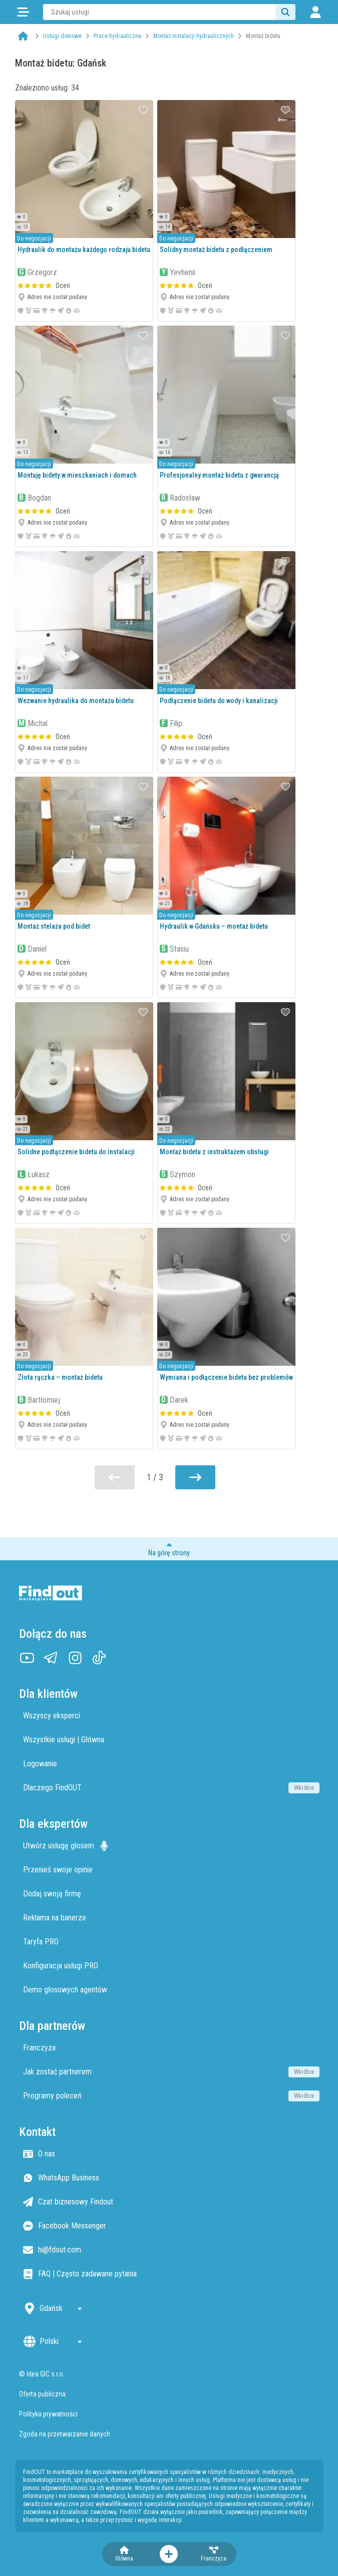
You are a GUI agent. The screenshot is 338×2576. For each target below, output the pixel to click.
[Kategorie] (23, 12)
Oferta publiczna (42, 2394)
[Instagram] (75, 1658)
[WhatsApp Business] (171, 2178)
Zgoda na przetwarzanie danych (64, 2434)
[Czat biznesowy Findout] (171, 2202)
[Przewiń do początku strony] (169, 1548)
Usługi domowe (62, 36)
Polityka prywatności (48, 2414)
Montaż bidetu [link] (263, 36)
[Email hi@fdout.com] (171, 2250)
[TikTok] (99, 1658)
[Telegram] (51, 1658)
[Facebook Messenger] (171, 2226)
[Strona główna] (23, 36)
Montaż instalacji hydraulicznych (193, 36)
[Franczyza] (213, 2554)
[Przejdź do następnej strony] (195, 1477)
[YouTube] (27, 1658)
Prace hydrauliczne (117, 36)
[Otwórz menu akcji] (169, 2554)
